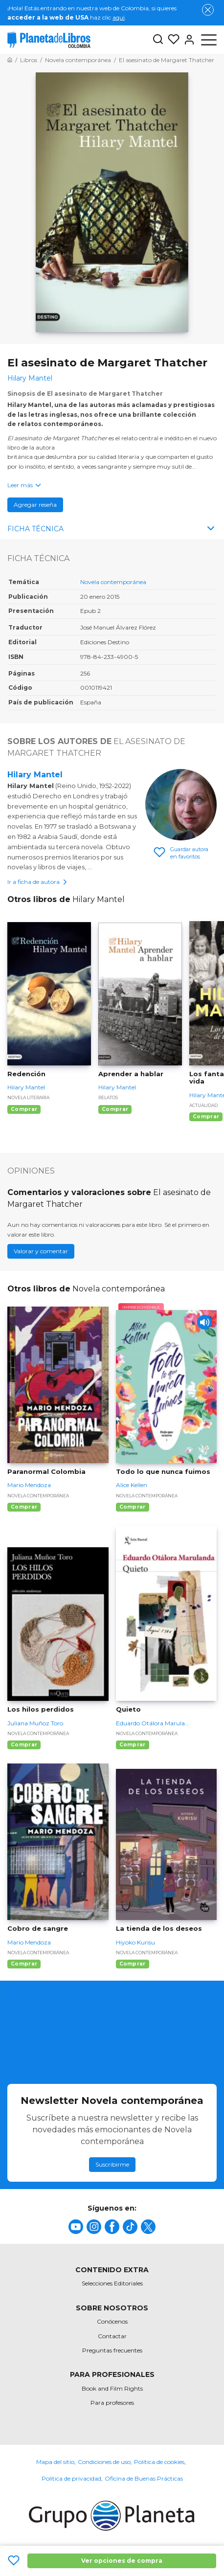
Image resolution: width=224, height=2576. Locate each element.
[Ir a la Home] (9, 60)
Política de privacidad (71, 2478)
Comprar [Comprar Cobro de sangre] (24, 1964)
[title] (75, 2226)
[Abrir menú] (209, 39)
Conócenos (112, 2321)
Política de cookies (159, 2461)
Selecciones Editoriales (112, 2283)
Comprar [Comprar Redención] (24, 1109)
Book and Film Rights (112, 2388)
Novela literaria (28, 1097)
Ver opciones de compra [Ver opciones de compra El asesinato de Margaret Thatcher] (121, 2560)
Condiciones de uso (104, 2461)
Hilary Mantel (35, 774)
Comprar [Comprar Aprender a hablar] (115, 1109)
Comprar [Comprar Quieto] (132, 1744)
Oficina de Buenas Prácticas (144, 2478)
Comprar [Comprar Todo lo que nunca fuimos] (132, 1507)
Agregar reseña (35, 504)
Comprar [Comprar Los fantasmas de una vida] (206, 1116)
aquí (118, 17)
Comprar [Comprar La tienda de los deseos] (132, 1964)
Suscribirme (112, 2164)
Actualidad (203, 1105)
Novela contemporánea (113, 582)
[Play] (204, 1322)
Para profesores (112, 2402)
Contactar (112, 2336)
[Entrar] (187, 39)
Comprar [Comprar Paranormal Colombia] (24, 1507)
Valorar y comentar (41, 1251)
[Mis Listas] (171, 39)
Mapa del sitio (55, 2461)
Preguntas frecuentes (112, 2350)
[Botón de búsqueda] (158, 39)
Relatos (108, 1097)
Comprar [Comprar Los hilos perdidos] (24, 1744)
